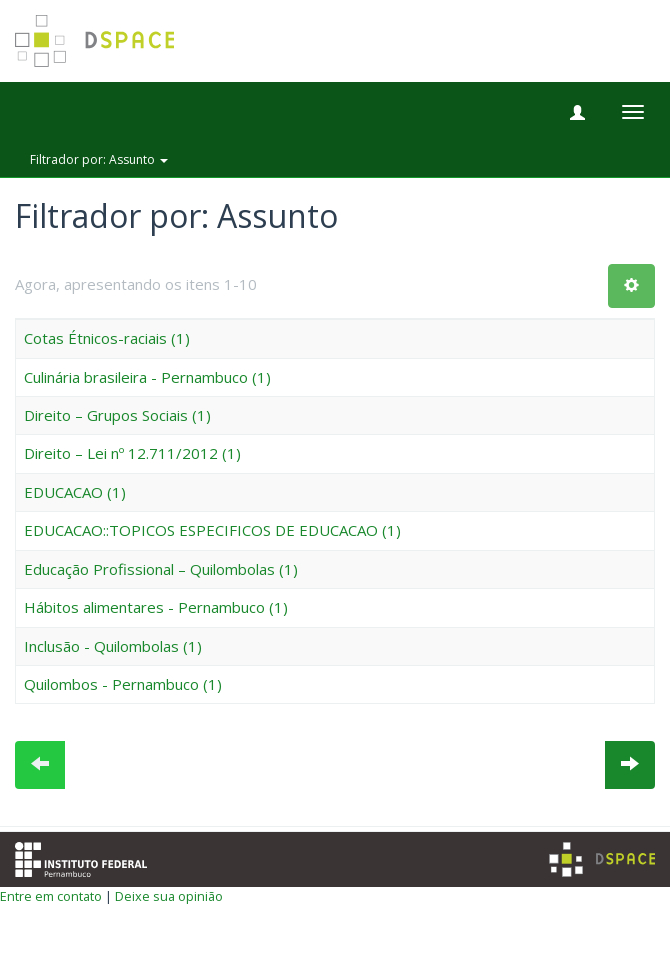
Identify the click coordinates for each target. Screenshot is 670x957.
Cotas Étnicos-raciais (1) (107, 338)
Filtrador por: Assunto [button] (99, 159)
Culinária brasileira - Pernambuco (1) (147, 377)
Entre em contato (51, 896)
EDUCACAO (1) (75, 492)
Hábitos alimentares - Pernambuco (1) (156, 607)
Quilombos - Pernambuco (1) (123, 684)
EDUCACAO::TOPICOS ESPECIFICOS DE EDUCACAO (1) (212, 530)
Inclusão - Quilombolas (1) (113, 646)
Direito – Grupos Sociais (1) (117, 415)
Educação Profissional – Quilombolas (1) (161, 569)
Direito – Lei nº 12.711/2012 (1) (132, 453)
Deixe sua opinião (169, 896)
